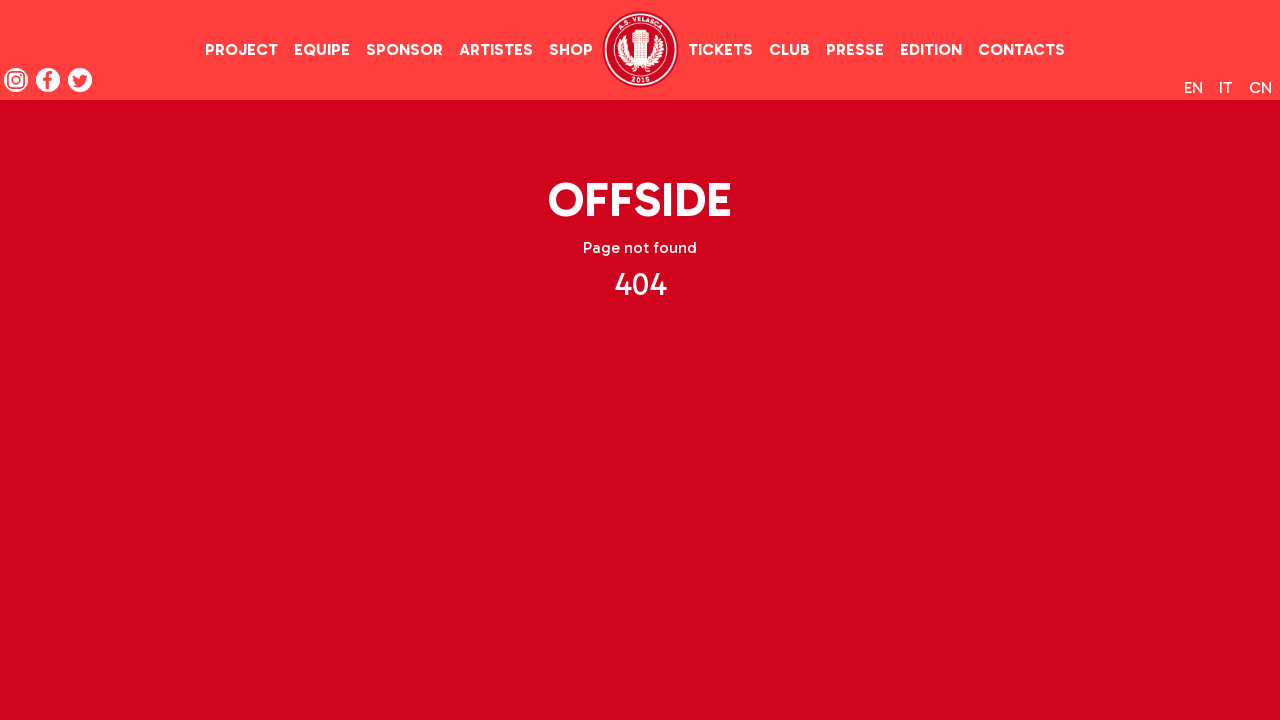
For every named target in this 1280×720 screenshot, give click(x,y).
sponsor (404, 49)
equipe (322, 49)
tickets (720, 49)
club (789, 49)
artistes (496, 49)
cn (1260, 87)
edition (931, 49)
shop (571, 49)
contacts (1021, 49)
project (241, 49)
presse (855, 49)
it (1226, 87)
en (1193, 87)
